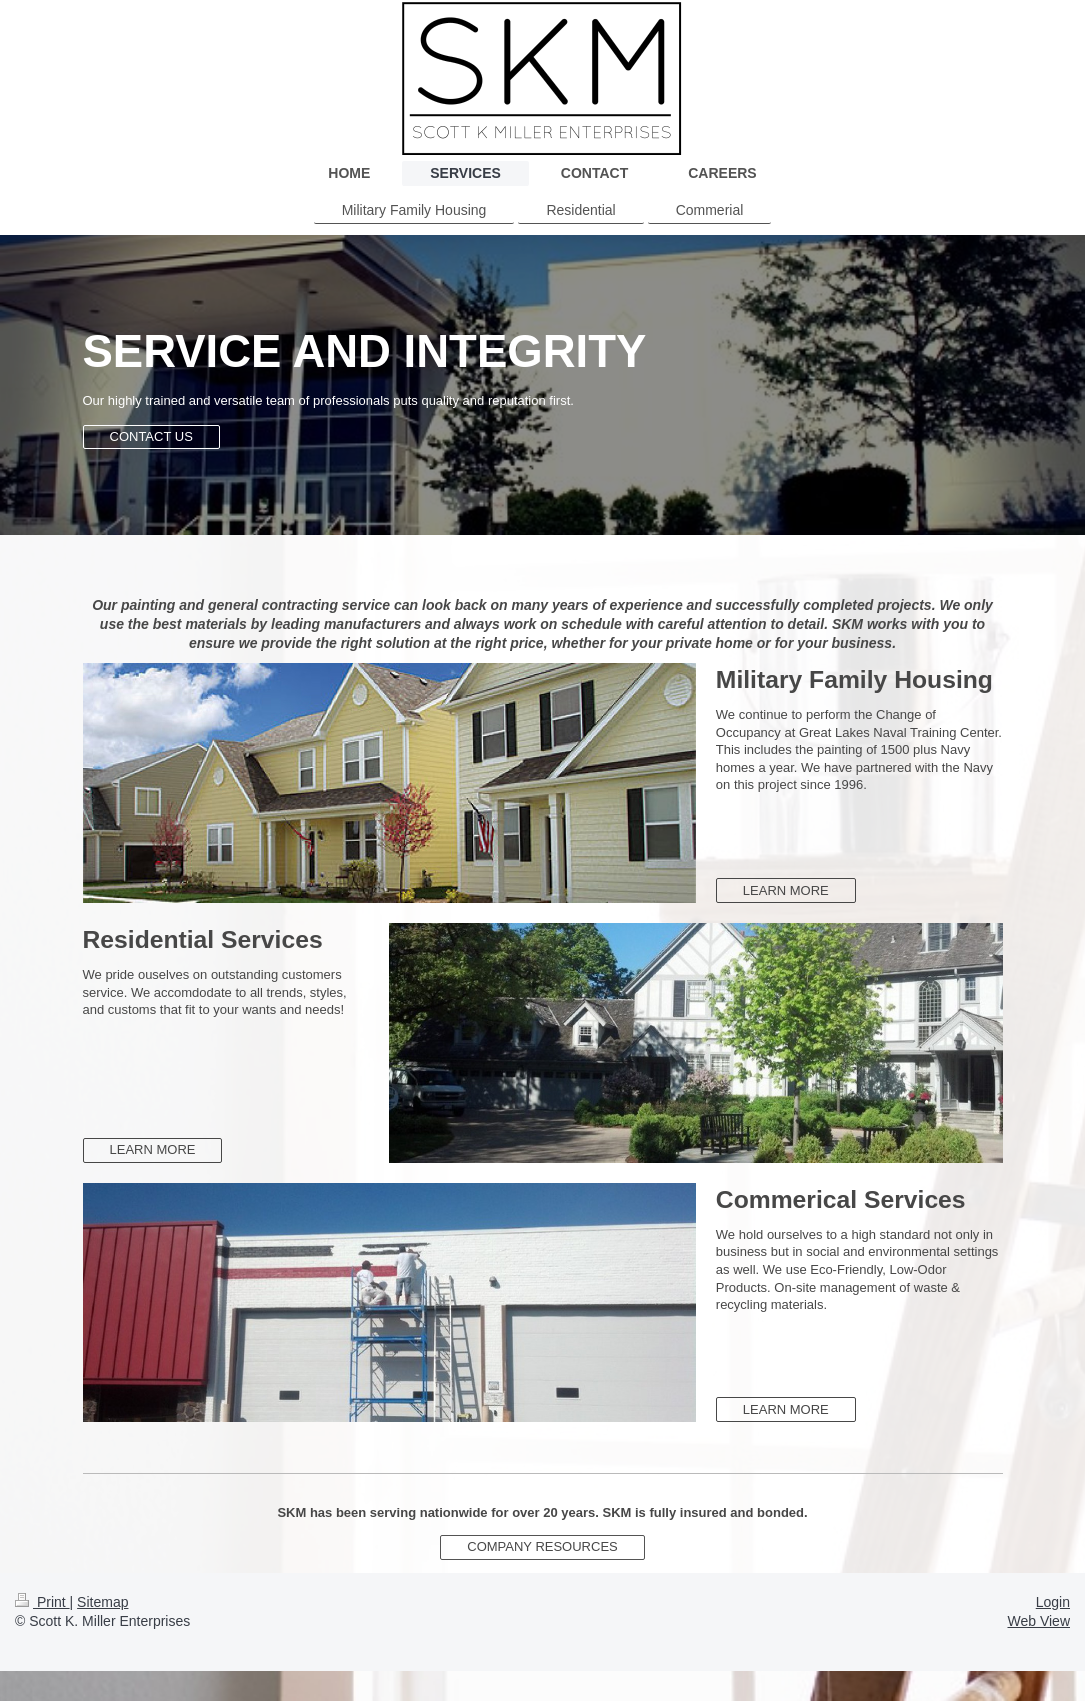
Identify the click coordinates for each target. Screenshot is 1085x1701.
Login (1053, 1602)
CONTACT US (151, 436)
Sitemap (102, 1602)
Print (42, 1602)
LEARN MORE (786, 890)
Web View (1038, 1621)
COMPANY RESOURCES (542, 1546)
